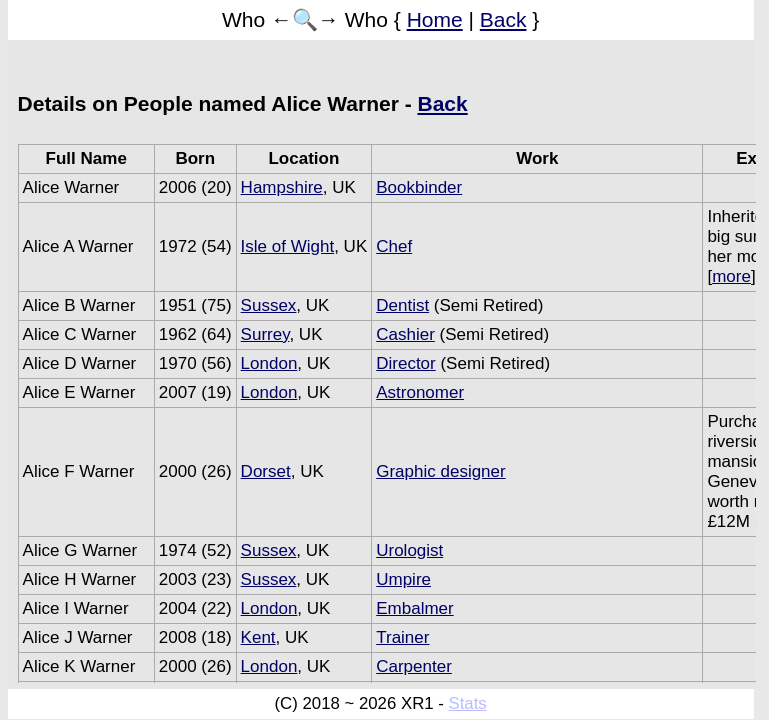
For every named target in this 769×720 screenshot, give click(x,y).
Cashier (405, 334)
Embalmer (414, 608)
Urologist (409, 550)
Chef (394, 246)
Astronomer (420, 392)
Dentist (402, 305)
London (269, 363)
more (731, 276)
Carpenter (414, 666)
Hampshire (282, 187)
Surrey (265, 334)
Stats (468, 703)
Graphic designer (440, 471)
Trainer (402, 637)
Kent (258, 637)
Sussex (269, 305)
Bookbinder (419, 187)
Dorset (266, 471)
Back (503, 19)
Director (406, 363)
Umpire (403, 579)
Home (435, 19)
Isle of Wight (288, 246)
